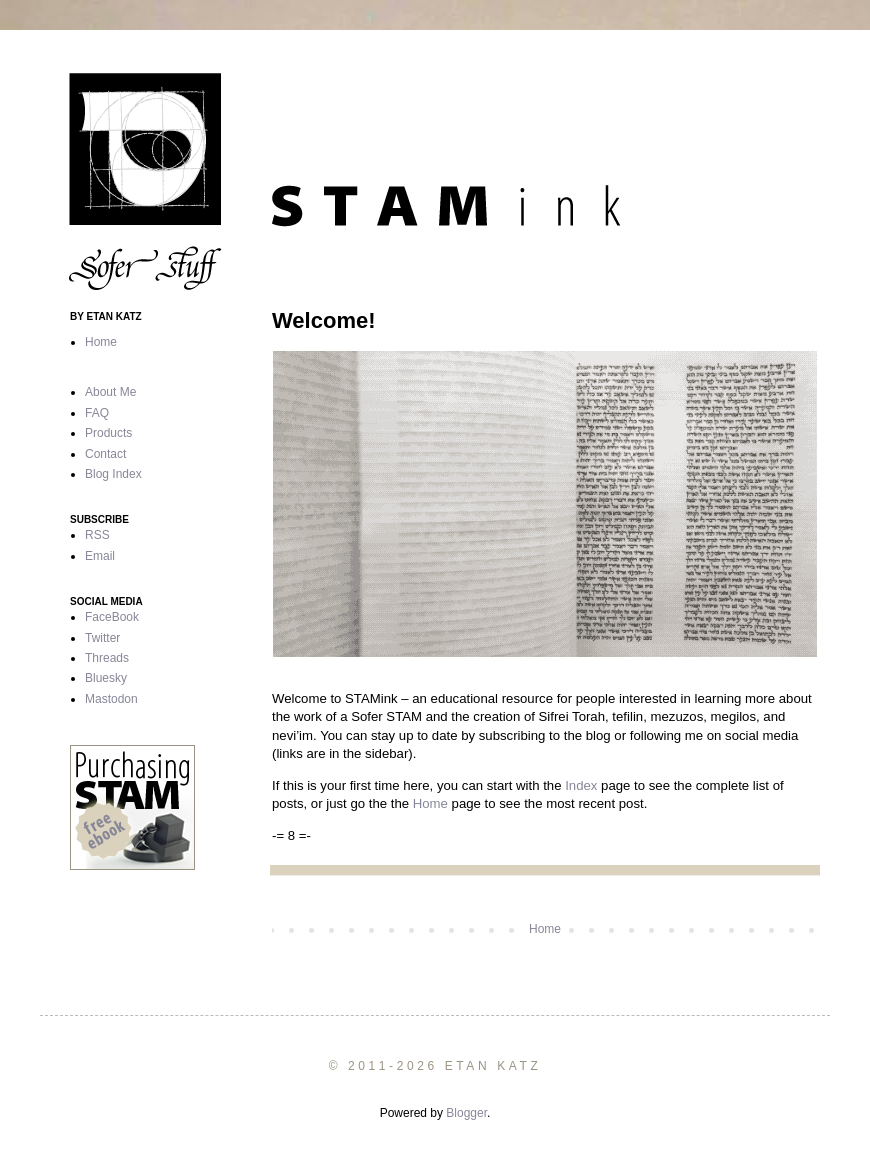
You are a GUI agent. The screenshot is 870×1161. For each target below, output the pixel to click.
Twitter (102, 638)
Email (100, 556)
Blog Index (113, 474)
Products (108, 433)
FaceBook (112, 617)
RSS (97, 535)
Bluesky (106, 678)
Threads (107, 658)
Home (430, 803)
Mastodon (111, 699)
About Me (110, 392)
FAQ (97, 413)
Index (581, 785)
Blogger (466, 1113)
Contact (105, 454)
